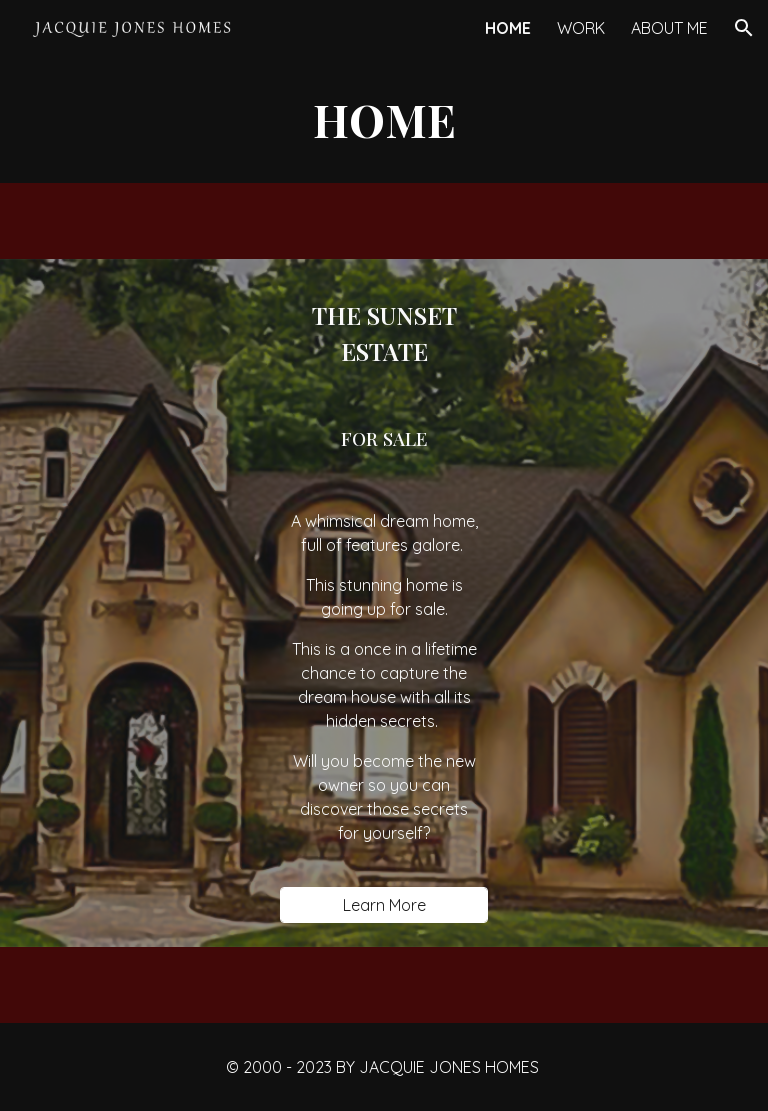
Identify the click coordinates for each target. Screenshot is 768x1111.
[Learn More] (383, 905)
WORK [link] (581, 28)
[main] (383, 119)
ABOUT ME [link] (669, 28)
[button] (744, 28)
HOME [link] (508, 28)
